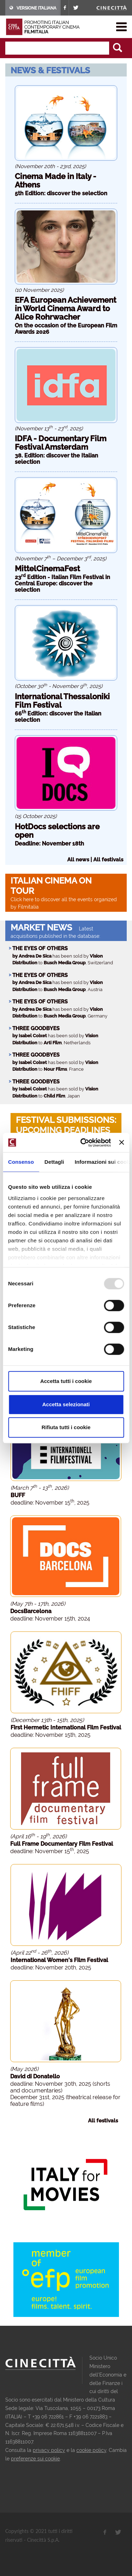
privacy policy (49, 2450)
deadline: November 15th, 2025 (50, 1735)
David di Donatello (35, 2076)
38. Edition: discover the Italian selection (56, 458)
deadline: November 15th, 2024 (50, 1618)
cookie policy (91, 2450)
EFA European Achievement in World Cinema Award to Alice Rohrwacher (65, 308)
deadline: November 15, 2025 (50, 1502)
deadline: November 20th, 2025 (51, 1967)
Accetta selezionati (66, 1404)
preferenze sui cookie (35, 2458)
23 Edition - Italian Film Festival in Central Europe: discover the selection (62, 583)
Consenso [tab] (21, 1162)
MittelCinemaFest (47, 568)
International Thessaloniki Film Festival (62, 700)
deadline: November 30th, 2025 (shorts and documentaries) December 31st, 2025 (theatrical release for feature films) (65, 2093)
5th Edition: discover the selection (61, 193)
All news (78, 859)
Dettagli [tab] (54, 1162)
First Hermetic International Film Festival (66, 1727)
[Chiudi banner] (121, 1142)
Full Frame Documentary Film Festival (61, 1843)
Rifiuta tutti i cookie (66, 1427)
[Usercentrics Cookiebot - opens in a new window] (83, 1142)
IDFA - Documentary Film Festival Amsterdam (60, 442)
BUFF (18, 1495)
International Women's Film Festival (59, 1960)
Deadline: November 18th (49, 843)
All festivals (108, 859)
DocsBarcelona (30, 1611)
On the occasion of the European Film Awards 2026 (66, 328)
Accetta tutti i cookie (66, 1381)
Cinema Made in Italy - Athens (55, 180)
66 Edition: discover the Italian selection (58, 716)
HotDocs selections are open (57, 831)
